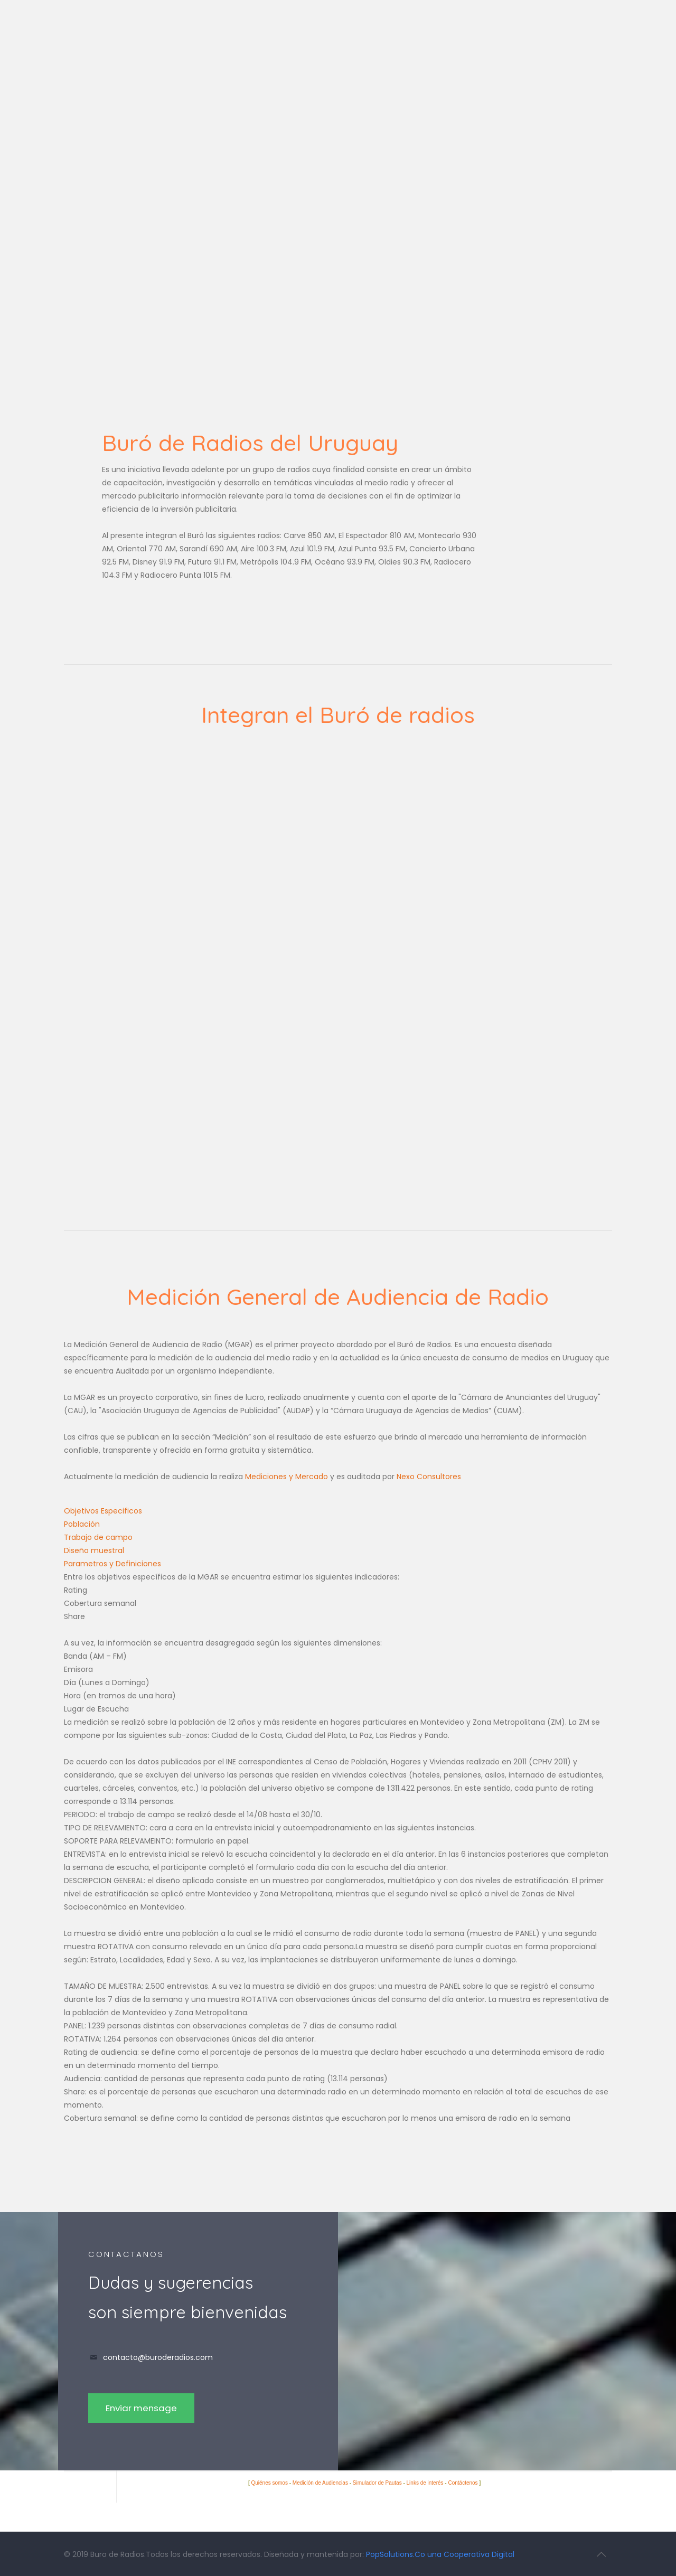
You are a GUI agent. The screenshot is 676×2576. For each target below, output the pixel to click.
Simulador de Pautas (377, 2483)
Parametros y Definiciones (112, 1563)
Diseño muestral (94, 1550)
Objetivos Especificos (103, 1511)
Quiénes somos (269, 2483)
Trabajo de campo (98, 1537)
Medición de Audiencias (320, 2483)
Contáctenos (462, 2483)
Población (82, 1524)
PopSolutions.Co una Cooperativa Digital (440, 2554)
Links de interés (425, 2483)
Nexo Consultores (429, 1476)
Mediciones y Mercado (286, 1476)
